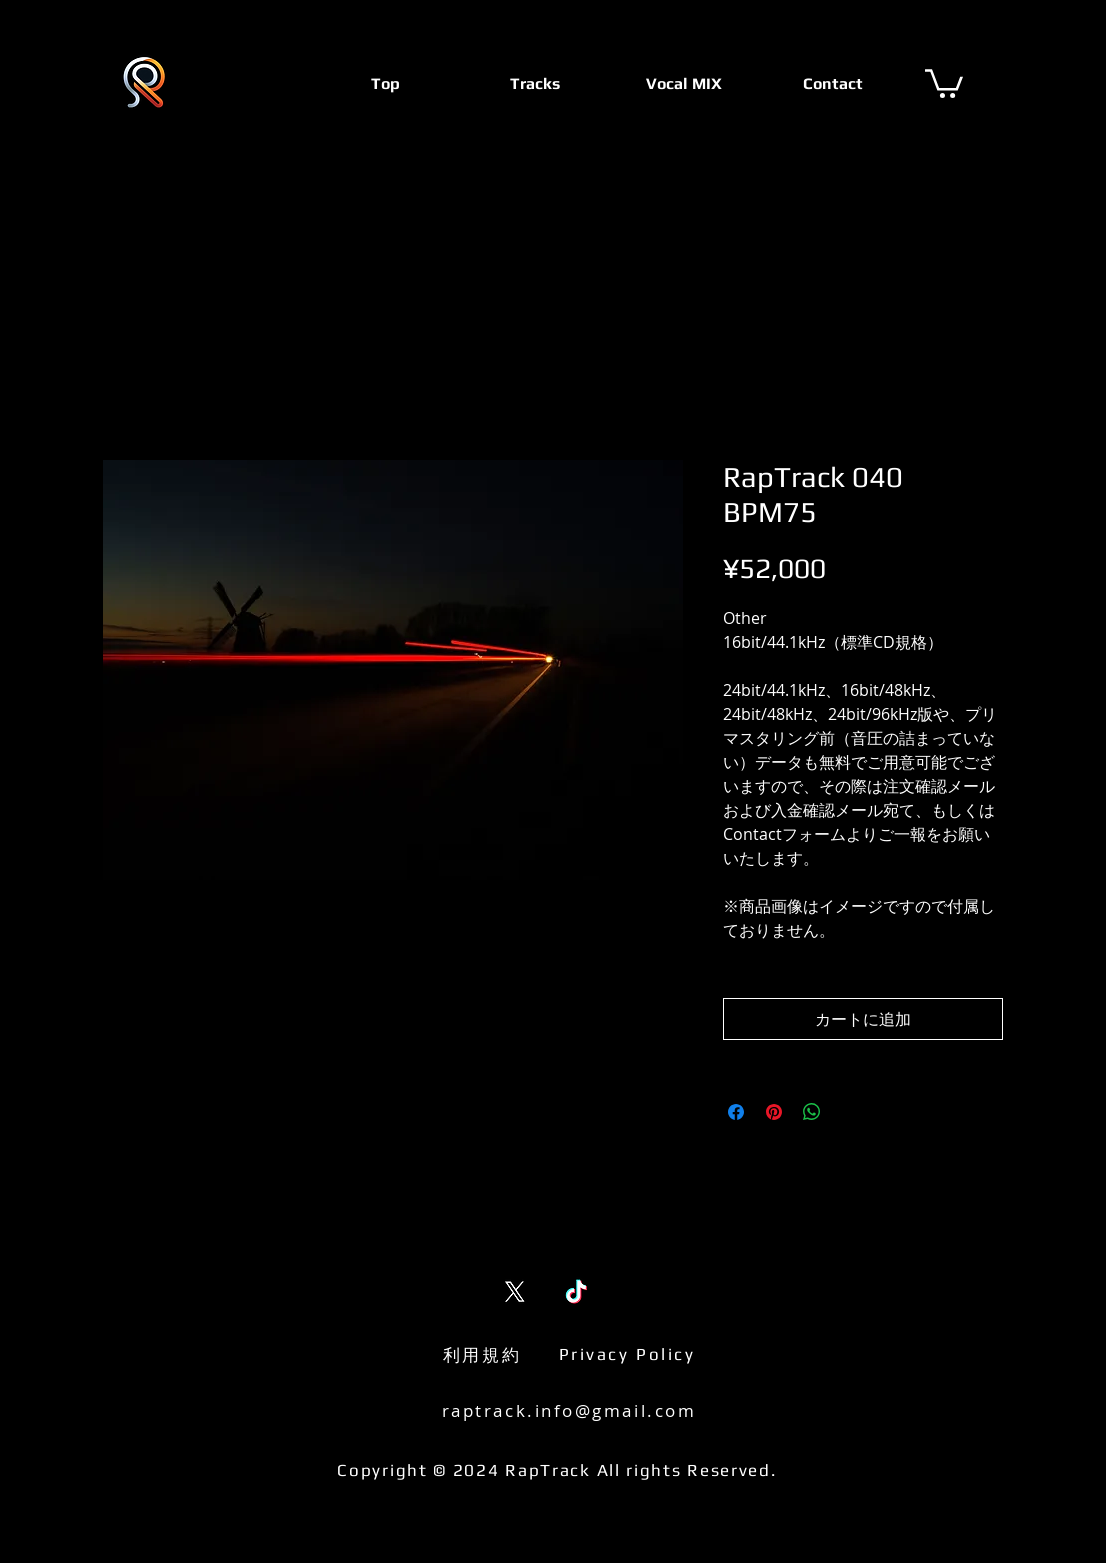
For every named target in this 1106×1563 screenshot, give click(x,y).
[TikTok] (576, 1291)
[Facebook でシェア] (736, 1112)
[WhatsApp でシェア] (812, 1112)
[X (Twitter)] (514, 1291)
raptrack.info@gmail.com (569, 1410)
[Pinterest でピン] (774, 1112)
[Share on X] (850, 1112)
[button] (944, 82)
